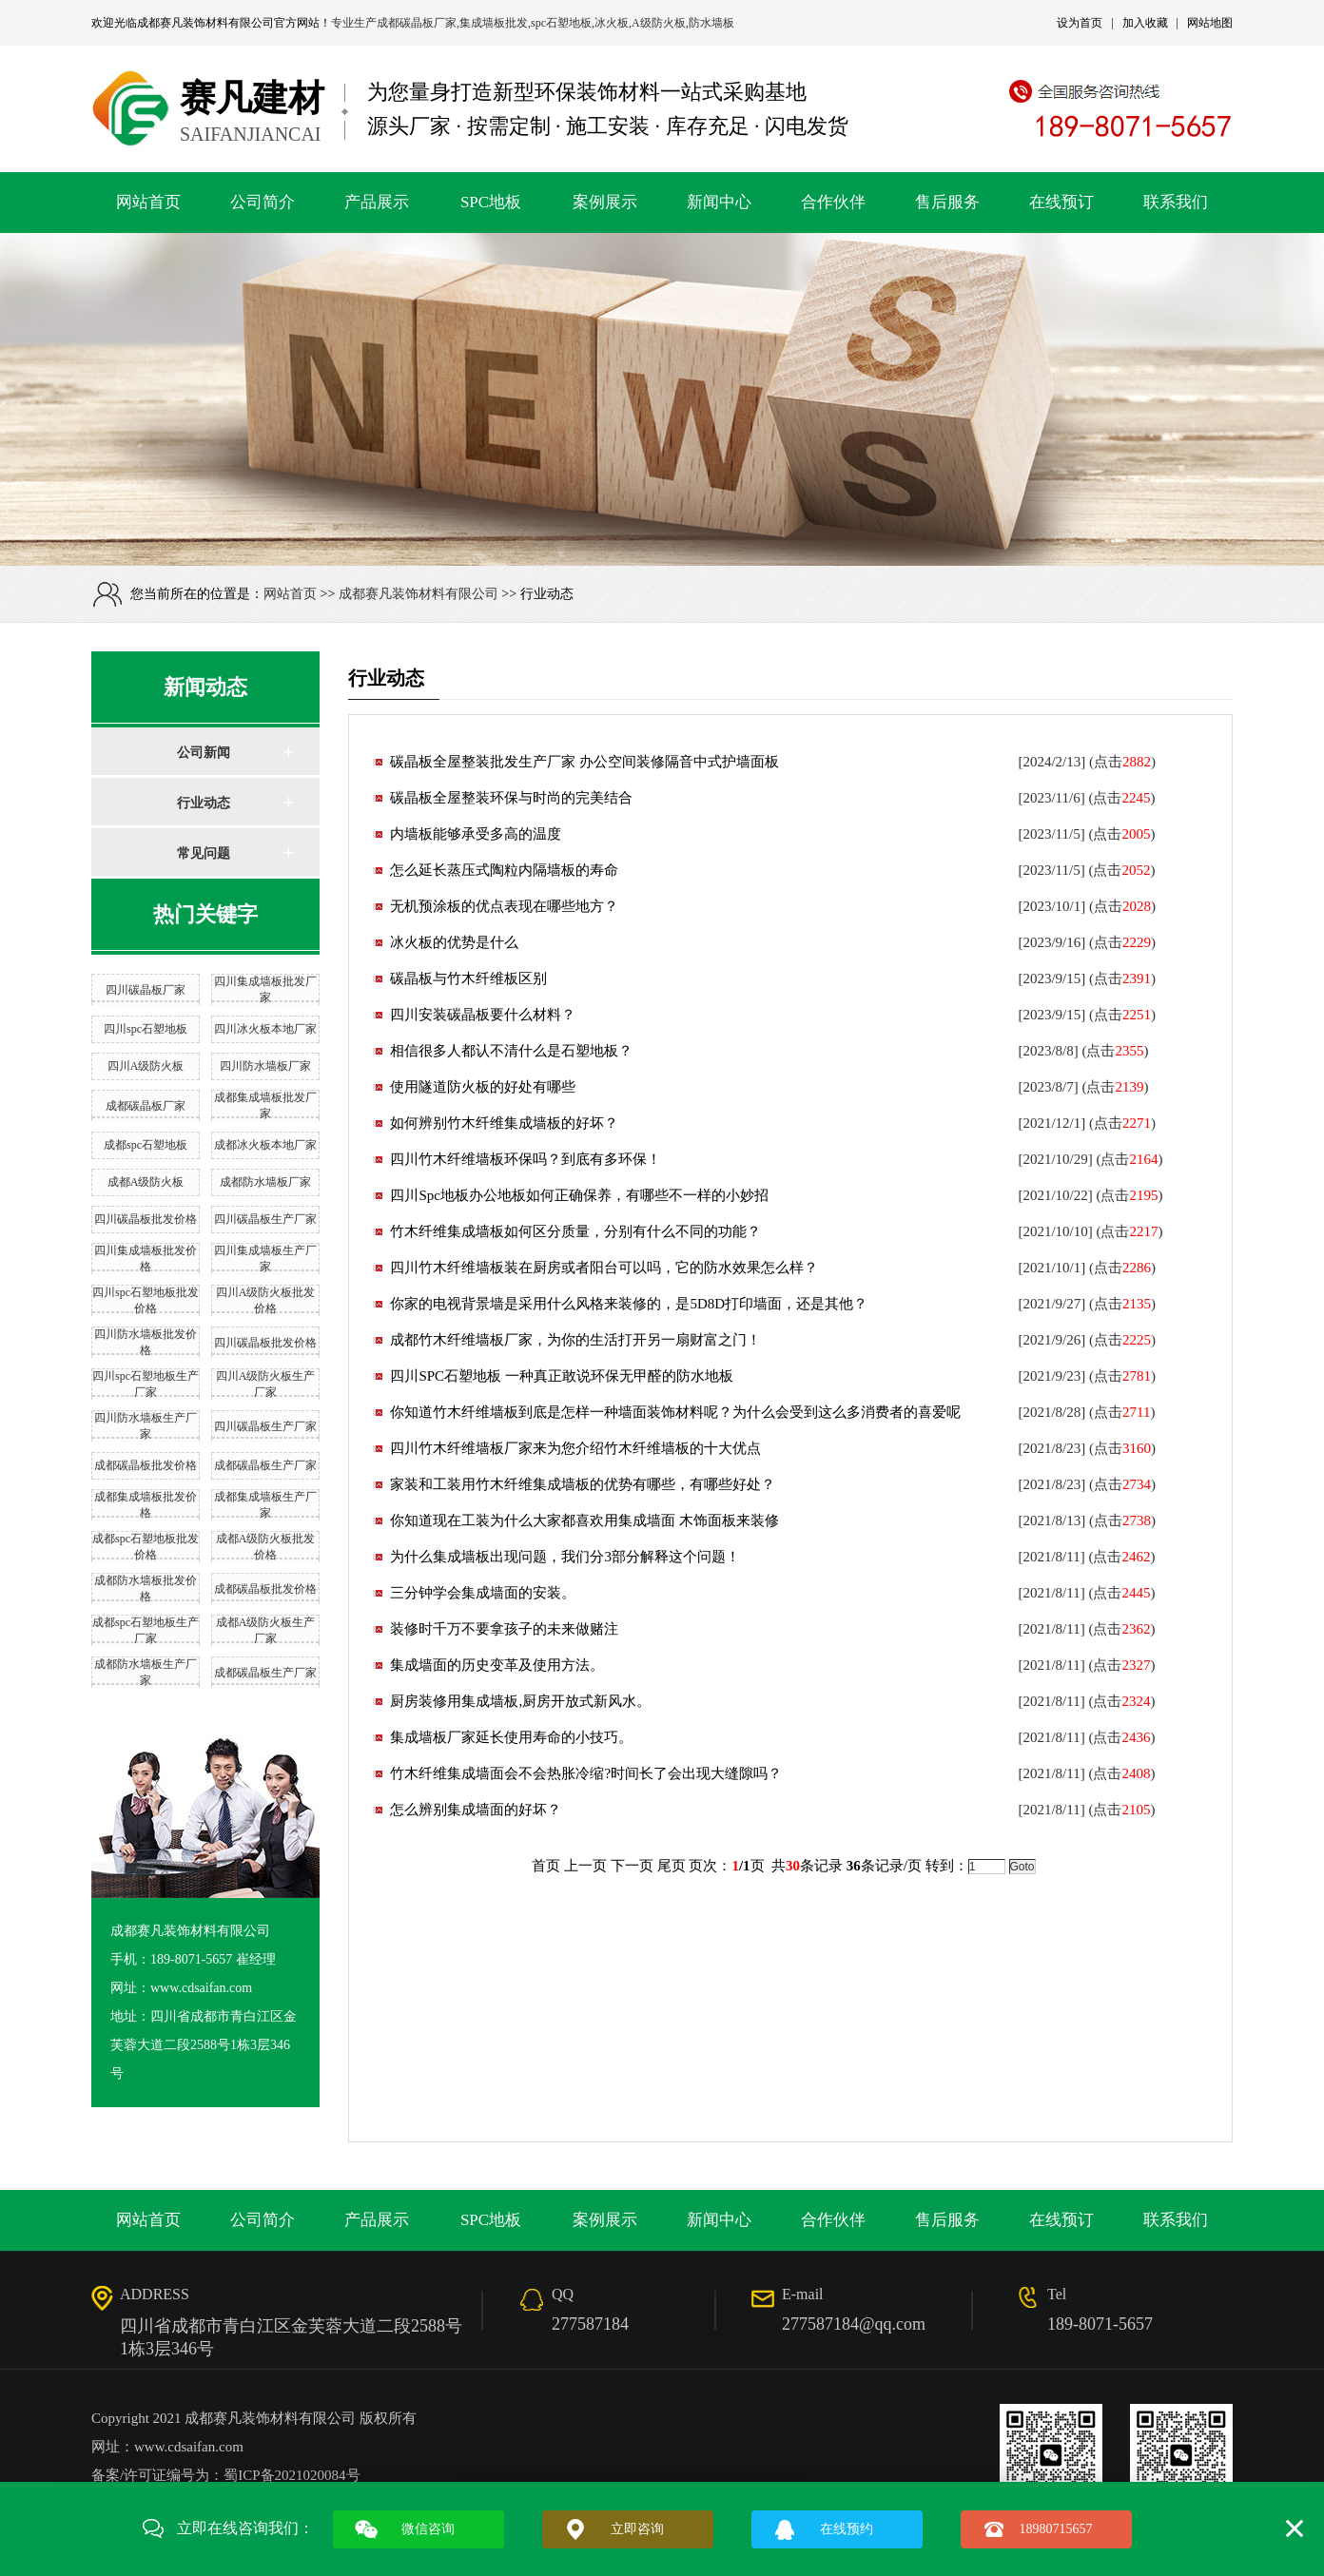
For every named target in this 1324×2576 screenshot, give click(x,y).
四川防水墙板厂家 (265, 1066)
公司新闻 (203, 753)
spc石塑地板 (561, 22)
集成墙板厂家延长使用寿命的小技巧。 (511, 1737)
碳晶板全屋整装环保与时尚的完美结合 (511, 797)
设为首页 (1079, 22)
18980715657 (1056, 2529)
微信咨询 (428, 2529)
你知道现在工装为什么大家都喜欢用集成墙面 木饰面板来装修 (584, 1520)
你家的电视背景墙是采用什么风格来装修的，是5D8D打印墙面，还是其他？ (628, 1303)
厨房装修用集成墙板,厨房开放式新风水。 (520, 1701)
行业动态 (203, 803)
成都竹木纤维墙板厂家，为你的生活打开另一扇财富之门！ (575, 1339)
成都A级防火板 (146, 1182)
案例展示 (605, 202)
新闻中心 (719, 202)
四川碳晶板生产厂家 (265, 1219)
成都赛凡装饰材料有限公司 (205, 22)
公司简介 (262, 202)
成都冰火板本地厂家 (265, 1145)
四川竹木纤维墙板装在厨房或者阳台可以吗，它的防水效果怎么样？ (604, 1267)
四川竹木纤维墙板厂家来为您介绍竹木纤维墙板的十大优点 (575, 1448)
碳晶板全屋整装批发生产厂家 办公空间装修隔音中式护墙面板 (584, 761)
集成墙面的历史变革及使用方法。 (497, 1665)
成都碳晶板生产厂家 (265, 1465)
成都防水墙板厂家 (265, 1182)
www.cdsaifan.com (188, 2446)
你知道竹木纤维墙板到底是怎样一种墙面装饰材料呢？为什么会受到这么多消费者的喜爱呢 (675, 1412)
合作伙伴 (833, 202)
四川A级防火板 (146, 1066)
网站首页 (148, 202)
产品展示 (376, 202)
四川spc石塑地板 (145, 1029)
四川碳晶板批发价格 (145, 1219)
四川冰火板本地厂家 (265, 1029)
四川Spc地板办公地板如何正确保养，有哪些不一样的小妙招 (579, 1195)
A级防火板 (659, 22)
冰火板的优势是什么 (454, 942)
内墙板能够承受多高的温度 (475, 834)
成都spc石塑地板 (145, 1145)
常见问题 (203, 853)
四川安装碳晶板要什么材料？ (482, 1014)
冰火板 (611, 22)
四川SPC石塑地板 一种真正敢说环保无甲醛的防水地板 (561, 1376)
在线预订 (1061, 202)
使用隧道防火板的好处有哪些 (482, 1086)
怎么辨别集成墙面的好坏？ (475, 1809)
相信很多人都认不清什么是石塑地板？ (511, 1050)
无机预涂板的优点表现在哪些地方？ (504, 906)
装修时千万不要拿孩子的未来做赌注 (504, 1629)
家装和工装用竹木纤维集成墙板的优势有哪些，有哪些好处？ (582, 1484)
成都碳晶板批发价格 (145, 1465)
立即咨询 (637, 2529)
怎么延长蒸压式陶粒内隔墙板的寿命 (504, 870)
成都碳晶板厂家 (417, 22)
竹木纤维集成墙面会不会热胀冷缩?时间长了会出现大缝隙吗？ (586, 1773)
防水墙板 (711, 22)
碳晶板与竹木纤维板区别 (468, 978)
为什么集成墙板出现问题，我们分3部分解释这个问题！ (565, 1556)
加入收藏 (1145, 22)
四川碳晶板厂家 (145, 990)
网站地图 (1210, 22)
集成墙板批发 (493, 22)
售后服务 (947, 202)
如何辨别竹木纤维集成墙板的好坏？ (504, 1123)
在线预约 (846, 2529)
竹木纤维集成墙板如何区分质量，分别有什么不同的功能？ (575, 1231)
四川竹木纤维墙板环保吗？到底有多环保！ (525, 1159)
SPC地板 (490, 202)
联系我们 (1175, 202)
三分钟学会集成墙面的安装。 (482, 1592)
